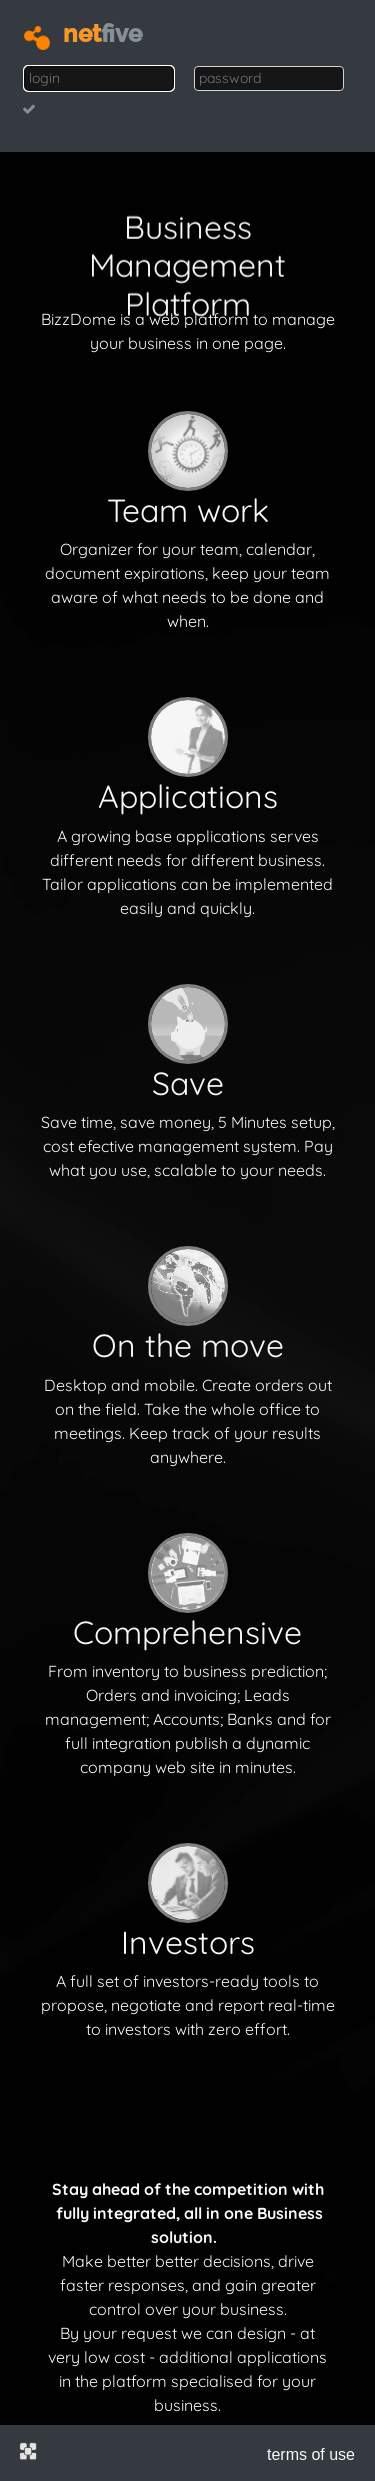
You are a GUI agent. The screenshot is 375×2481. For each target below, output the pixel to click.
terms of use (311, 2454)
